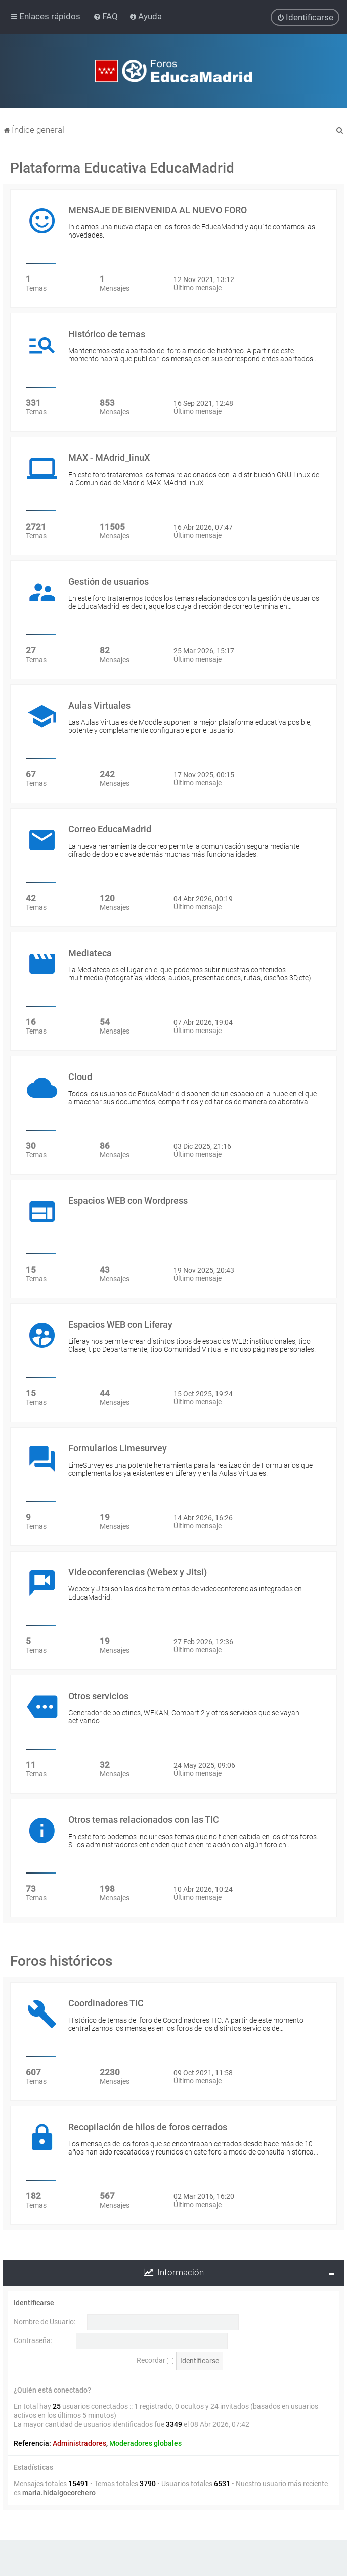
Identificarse (34, 2303)
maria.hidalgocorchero (59, 2493)
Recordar (155, 2360)
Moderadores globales (145, 2443)
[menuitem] (106, 16)
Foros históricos (61, 1961)
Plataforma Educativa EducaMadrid (122, 168)
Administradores (79, 2443)
